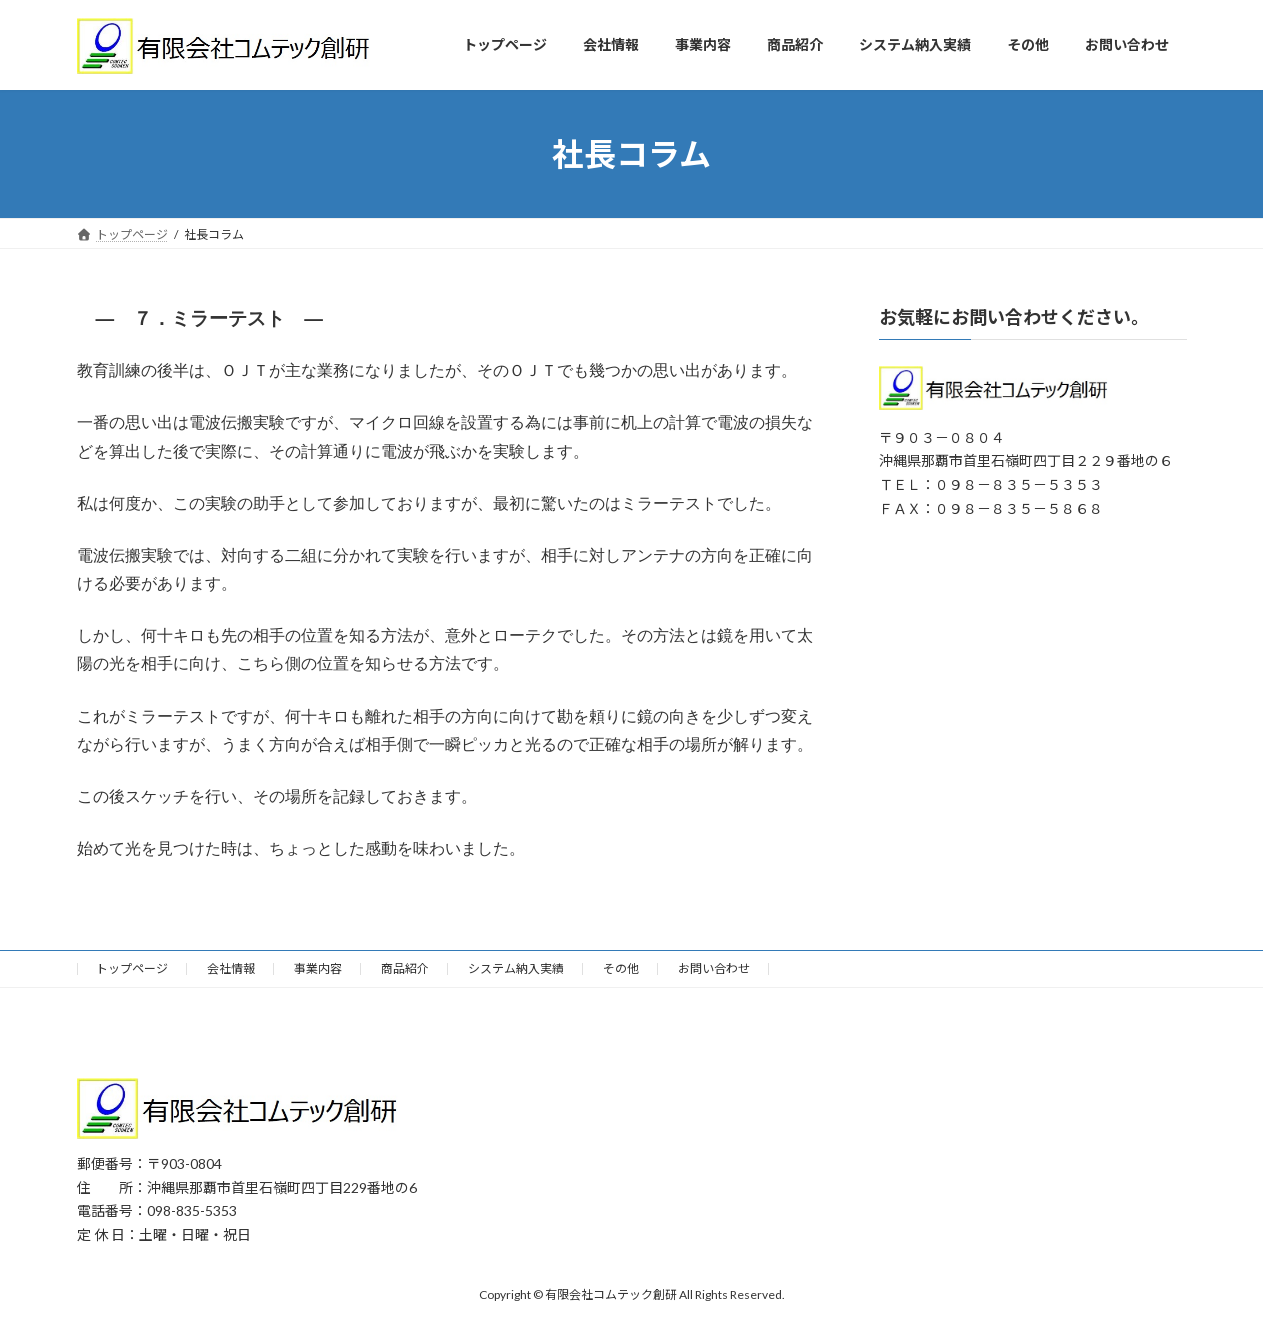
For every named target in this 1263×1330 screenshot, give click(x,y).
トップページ (132, 968)
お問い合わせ (714, 968)
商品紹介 (405, 968)
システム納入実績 (516, 968)
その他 (621, 968)
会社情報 (231, 968)
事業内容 (318, 968)
